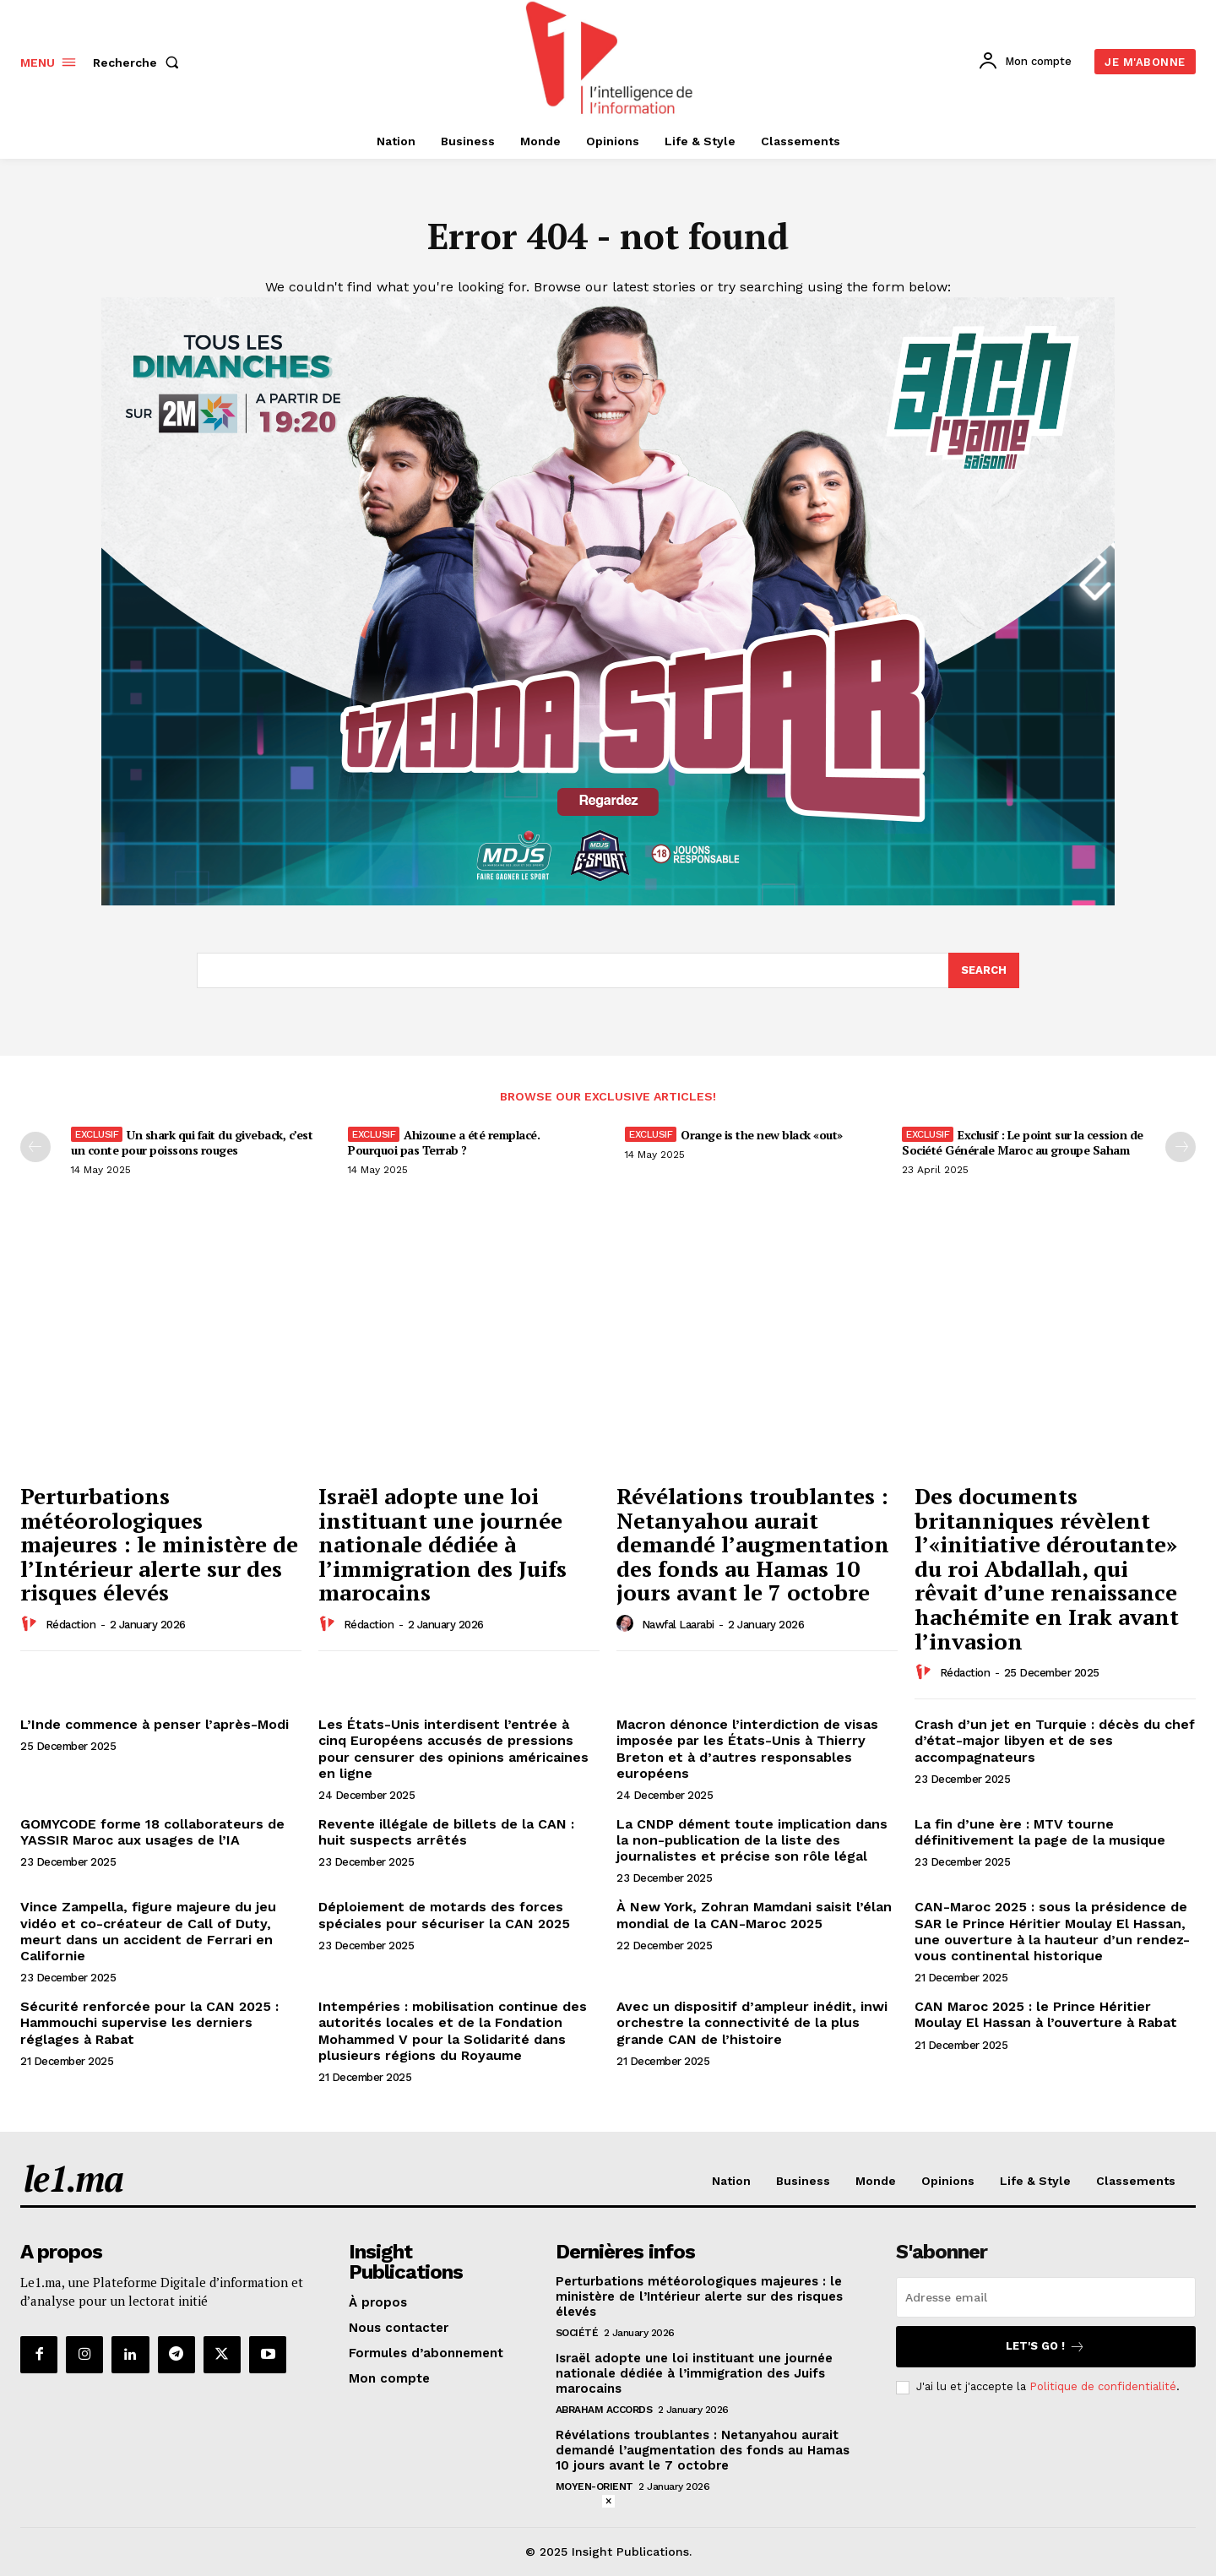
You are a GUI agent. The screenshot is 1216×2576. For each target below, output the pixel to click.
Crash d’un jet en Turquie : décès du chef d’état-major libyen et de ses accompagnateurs (1055, 1740)
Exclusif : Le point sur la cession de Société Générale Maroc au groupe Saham (1022, 1142)
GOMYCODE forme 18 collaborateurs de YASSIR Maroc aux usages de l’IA (152, 1832)
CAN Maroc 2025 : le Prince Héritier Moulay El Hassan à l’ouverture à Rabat (1046, 2014)
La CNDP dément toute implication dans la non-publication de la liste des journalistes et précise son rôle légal (752, 1840)
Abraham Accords (604, 2410)
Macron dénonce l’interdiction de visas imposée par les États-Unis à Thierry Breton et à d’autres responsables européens (747, 1748)
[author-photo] (31, 1624)
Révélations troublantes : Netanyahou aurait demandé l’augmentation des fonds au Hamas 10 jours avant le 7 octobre (752, 1543)
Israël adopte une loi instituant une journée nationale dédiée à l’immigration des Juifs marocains (442, 1543)
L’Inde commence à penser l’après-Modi (154, 1724)
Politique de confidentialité (1102, 2386)
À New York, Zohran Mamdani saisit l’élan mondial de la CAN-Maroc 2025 (754, 1915)
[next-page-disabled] (1180, 1147)
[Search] (983, 970)
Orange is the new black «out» (762, 1135)
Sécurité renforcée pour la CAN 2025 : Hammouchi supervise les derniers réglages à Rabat (149, 2022)
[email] (1046, 2297)
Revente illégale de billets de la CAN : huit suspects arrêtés (446, 1832)
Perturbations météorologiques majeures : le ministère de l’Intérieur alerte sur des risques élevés (159, 1543)
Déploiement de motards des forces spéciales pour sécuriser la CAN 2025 (444, 1915)
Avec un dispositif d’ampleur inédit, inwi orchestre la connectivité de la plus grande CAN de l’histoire (752, 2022)
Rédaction (71, 1624)
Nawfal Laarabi (678, 1624)
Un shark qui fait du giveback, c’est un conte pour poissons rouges (191, 1142)
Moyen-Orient (594, 2486)
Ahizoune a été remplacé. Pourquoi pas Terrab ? (444, 1142)
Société (577, 2333)
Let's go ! (1045, 2347)
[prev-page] (35, 1147)
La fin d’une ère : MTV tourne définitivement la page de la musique (1040, 1832)
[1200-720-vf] (608, 901)
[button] (139, 62)
